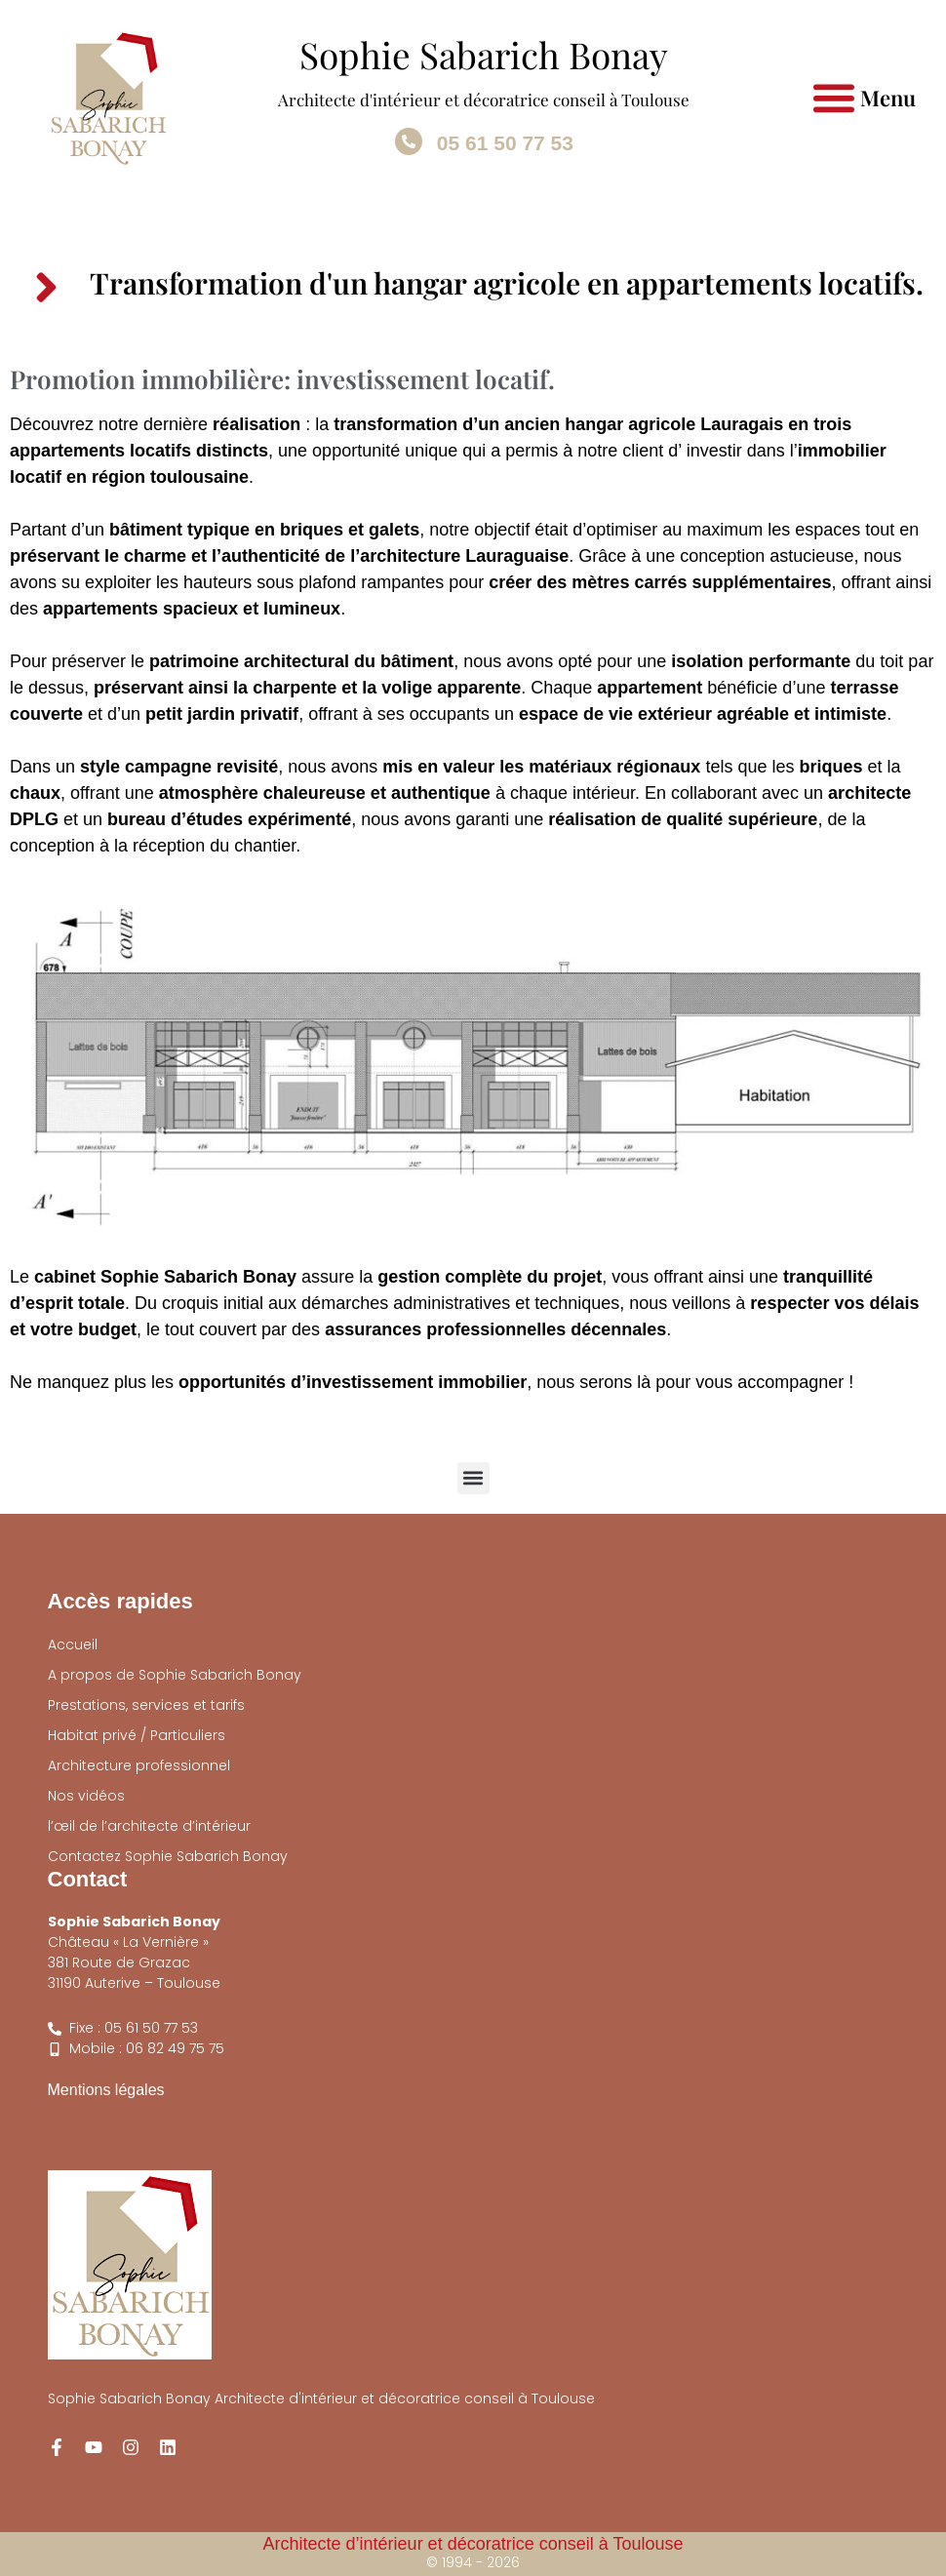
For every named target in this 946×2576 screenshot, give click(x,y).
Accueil (73, 1644)
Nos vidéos (86, 1795)
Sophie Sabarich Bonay (483, 54)
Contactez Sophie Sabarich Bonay (168, 1856)
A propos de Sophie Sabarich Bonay (174, 1674)
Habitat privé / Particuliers (136, 1735)
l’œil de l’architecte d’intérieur (149, 1826)
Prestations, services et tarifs (146, 1705)
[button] (834, 98)
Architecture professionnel (139, 1765)
